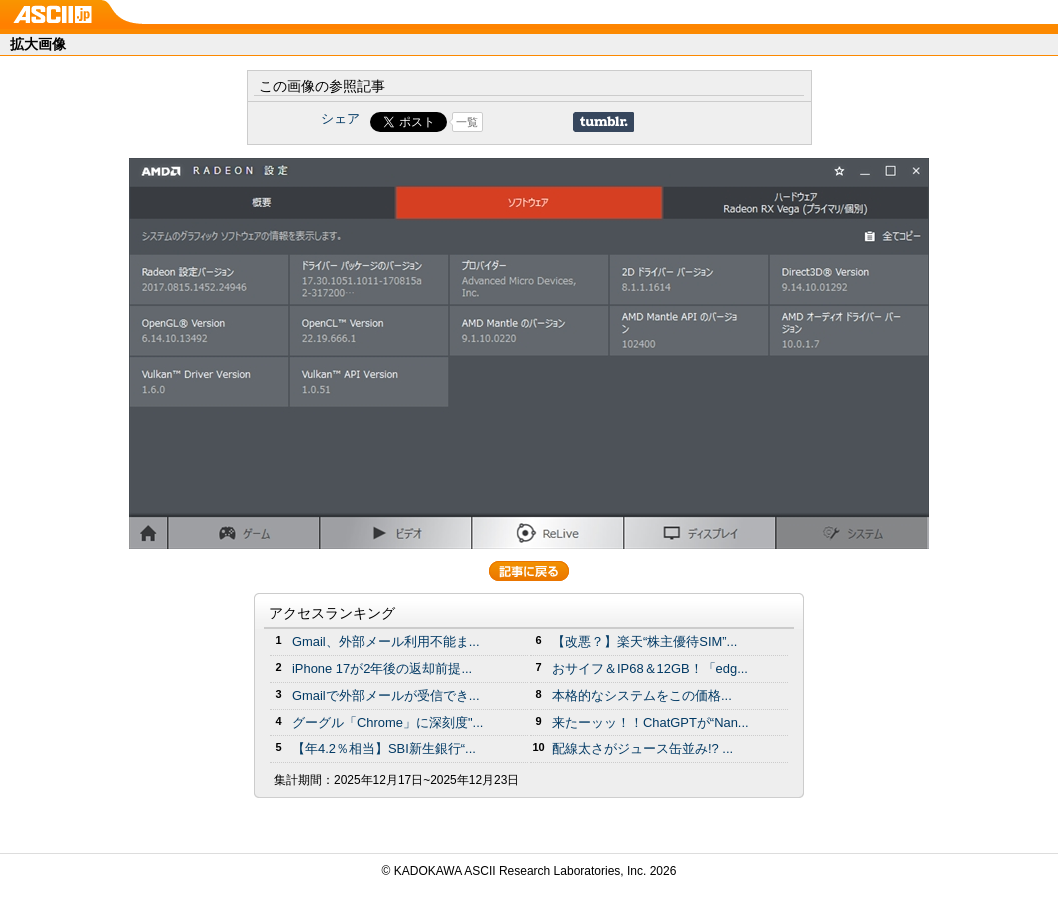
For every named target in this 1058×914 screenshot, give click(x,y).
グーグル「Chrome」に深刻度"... (387, 722)
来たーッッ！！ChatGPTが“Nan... (650, 722)
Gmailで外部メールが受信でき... (386, 695)
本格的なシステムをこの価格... (642, 695)
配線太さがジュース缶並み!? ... (642, 748)
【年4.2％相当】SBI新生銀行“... (384, 748)
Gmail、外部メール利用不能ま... (386, 641)
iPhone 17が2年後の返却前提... (382, 668)
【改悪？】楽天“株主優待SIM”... (644, 641)
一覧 (467, 122)
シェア (340, 118)
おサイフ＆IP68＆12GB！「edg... (650, 668)
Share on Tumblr (603, 122)
